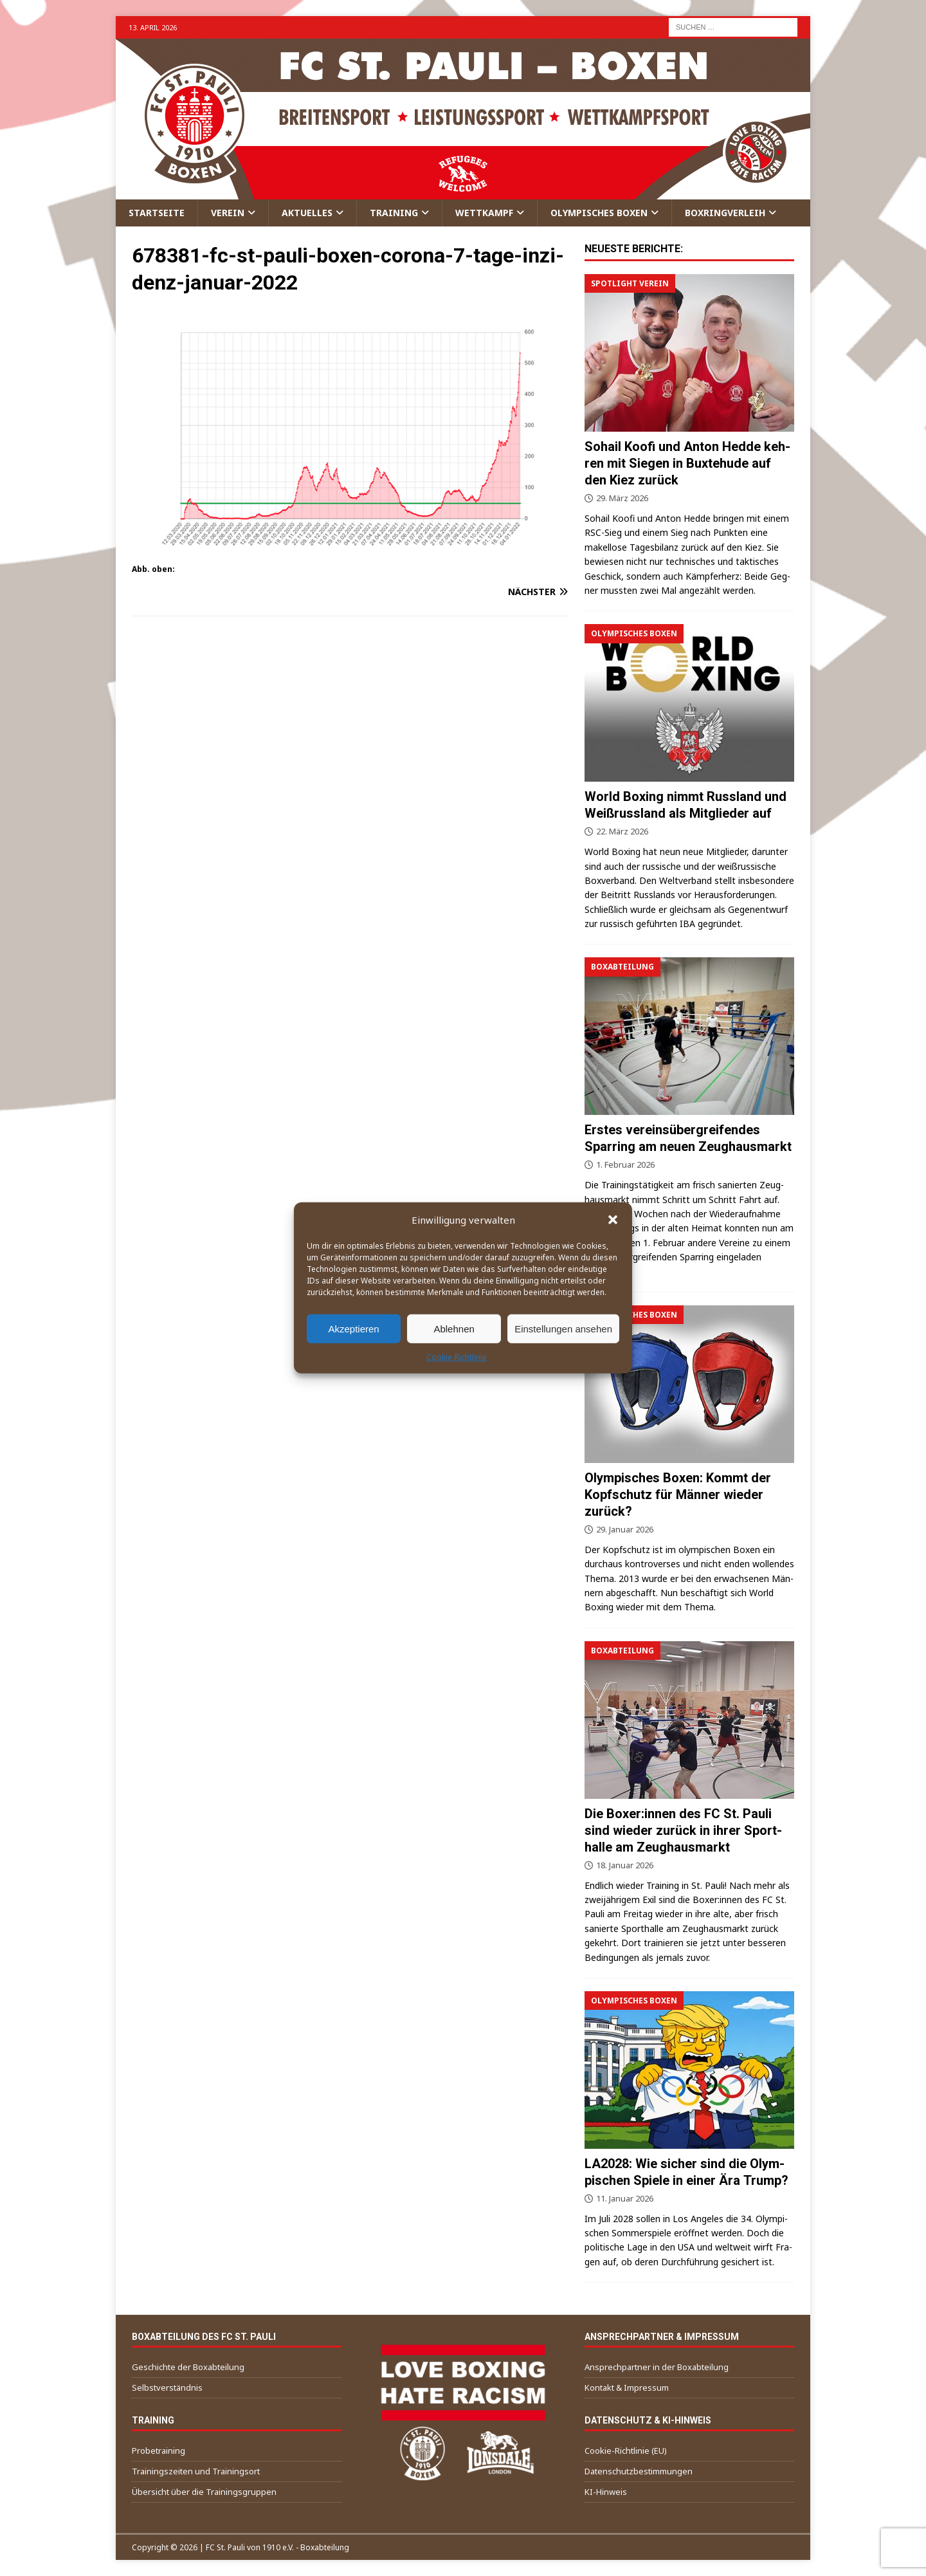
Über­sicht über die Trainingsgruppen (204, 2492)
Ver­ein (227, 213)
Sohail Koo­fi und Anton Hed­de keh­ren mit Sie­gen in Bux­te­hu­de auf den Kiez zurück (687, 463)
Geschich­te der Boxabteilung (188, 2367)
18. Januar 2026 (624, 1865)
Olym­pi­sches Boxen (599, 213)
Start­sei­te (157, 213)
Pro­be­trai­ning (158, 2450)
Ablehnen (453, 1328)
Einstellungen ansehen (563, 1328)
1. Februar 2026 (625, 1164)
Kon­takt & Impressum (627, 2387)
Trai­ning (394, 213)
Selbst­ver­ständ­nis (167, 2387)
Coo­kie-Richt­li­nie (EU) (626, 2450)
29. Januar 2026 (624, 1529)
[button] (612, 1219)
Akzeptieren (353, 1328)
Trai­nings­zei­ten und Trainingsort (196, 2471)
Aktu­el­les (307, 213)
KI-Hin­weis (606, 2492)
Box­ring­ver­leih (725, 213)
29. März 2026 (622, 498)
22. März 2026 (622, 831)
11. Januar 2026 (624, 2198)
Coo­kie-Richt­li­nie (456, 1357)
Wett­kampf (484, 213)
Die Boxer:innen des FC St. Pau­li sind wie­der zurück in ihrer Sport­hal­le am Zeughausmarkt (683, 1830)
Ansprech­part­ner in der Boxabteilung (657, 2367)
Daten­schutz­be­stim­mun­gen (639, 2471)
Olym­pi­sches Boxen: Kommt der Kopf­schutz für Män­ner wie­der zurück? (678, 1494)
